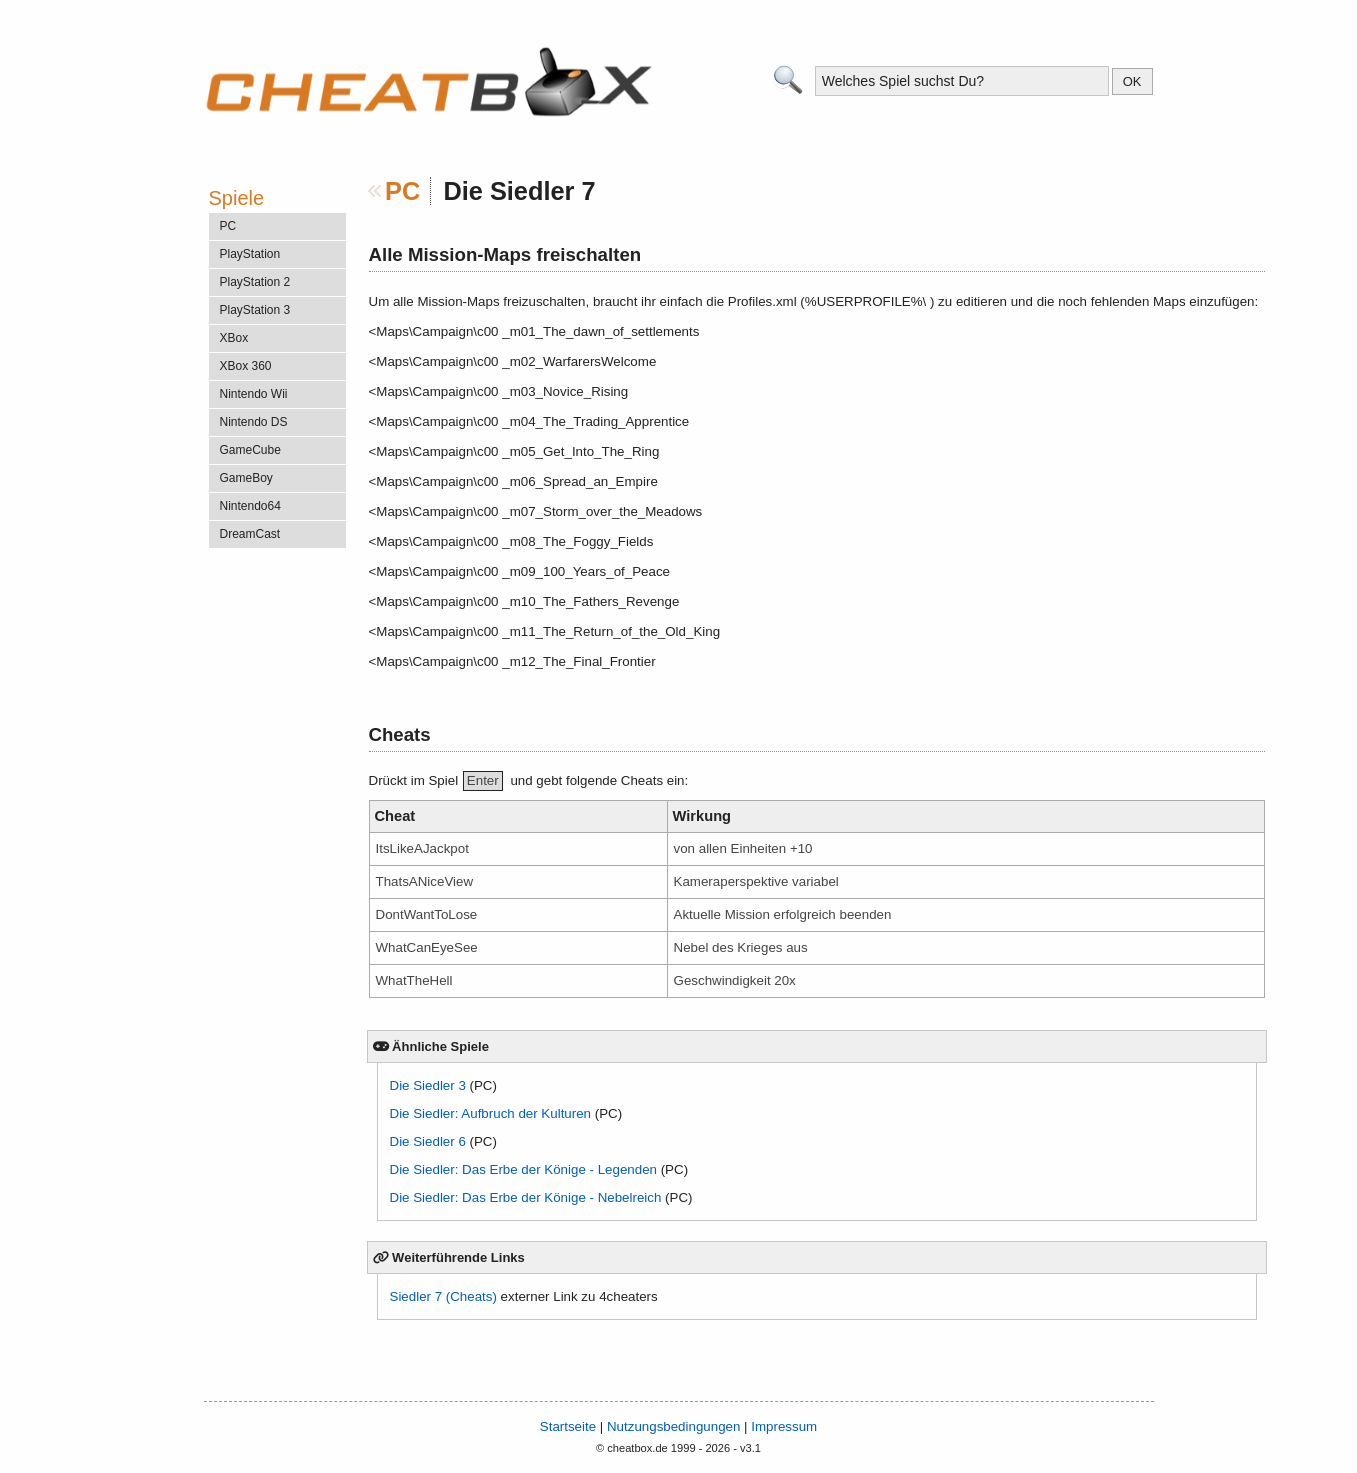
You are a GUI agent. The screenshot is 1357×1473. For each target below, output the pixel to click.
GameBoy (246, 478)
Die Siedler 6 (428, 1141)
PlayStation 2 (255, 282)
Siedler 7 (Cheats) (443, 1296)
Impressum (784, 1426)
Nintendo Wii (254, 394)
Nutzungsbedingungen (673, 1426)
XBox (234, 338)
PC (402, 191)
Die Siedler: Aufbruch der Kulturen (491, 1113)
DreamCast (250, 534)
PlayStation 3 (255, 310)
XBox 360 (246, 366)
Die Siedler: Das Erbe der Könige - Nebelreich (526, 1197)
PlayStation (250, 254)
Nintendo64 (250, 506)
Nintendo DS (254, 422)
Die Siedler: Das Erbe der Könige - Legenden (523, 1169)
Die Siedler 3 (428, 1085)
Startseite (568, 1426)
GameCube (250, 450)
